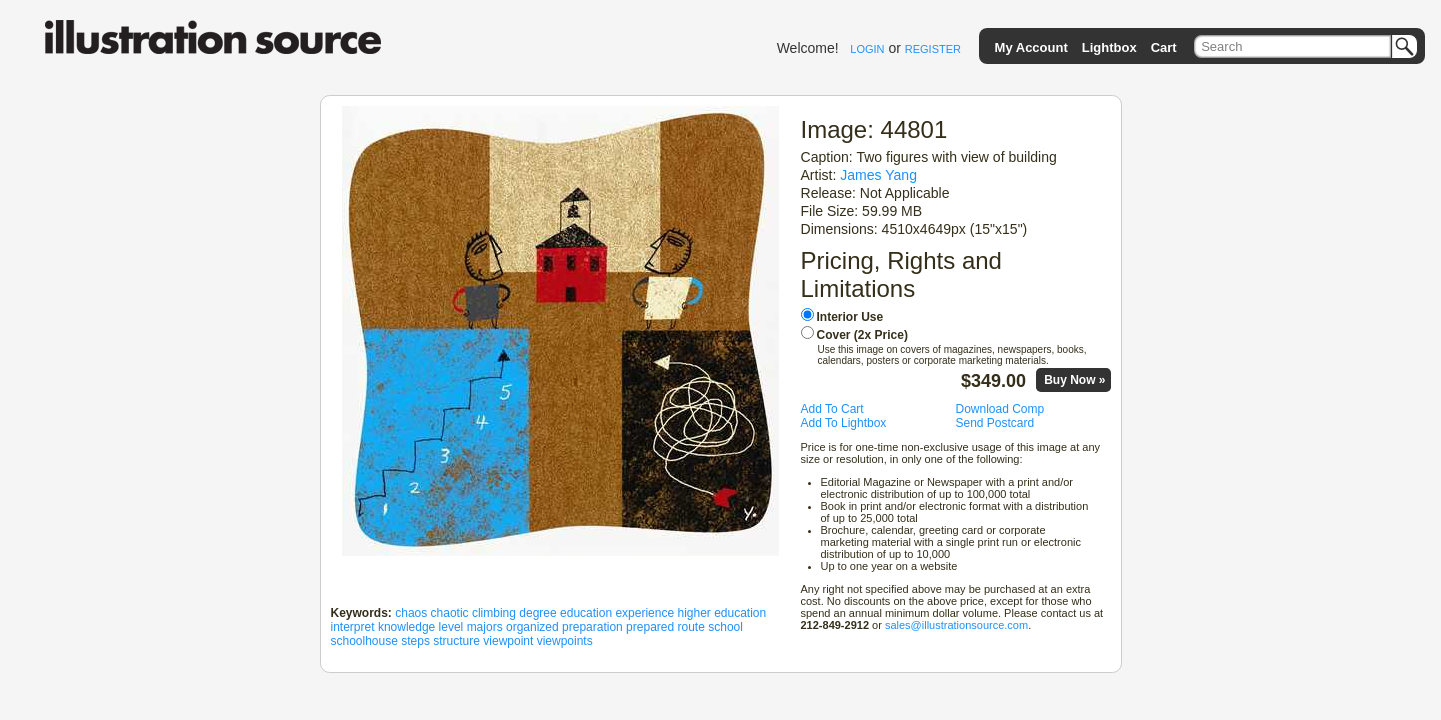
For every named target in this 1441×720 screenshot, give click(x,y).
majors (485, 627)
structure (456, 641)
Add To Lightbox (844, 423)
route (691, 627)
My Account (1031, 47)
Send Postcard (995, 423)
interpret (353, 627)
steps (415, 641)
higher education (721, 613)
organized (532, 627)
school (725, 627)
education (586, 613)
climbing (494, 613)
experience (644, 613)
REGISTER (933, 49)
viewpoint (508, 641)
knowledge (406, 627)
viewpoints (565, 641)
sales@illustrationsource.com (956, 625)
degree (537, 613)
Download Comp (1000, 409)
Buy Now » (1074, 380)
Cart (1164, 47)
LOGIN (867, 49)
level (451, 627)
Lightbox (1109, 47)
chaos (411, 613)
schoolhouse (364, 641)
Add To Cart (832, 409)
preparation (592, 627)
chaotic (450, 613)
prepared (650, 627)
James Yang (878, 175)
